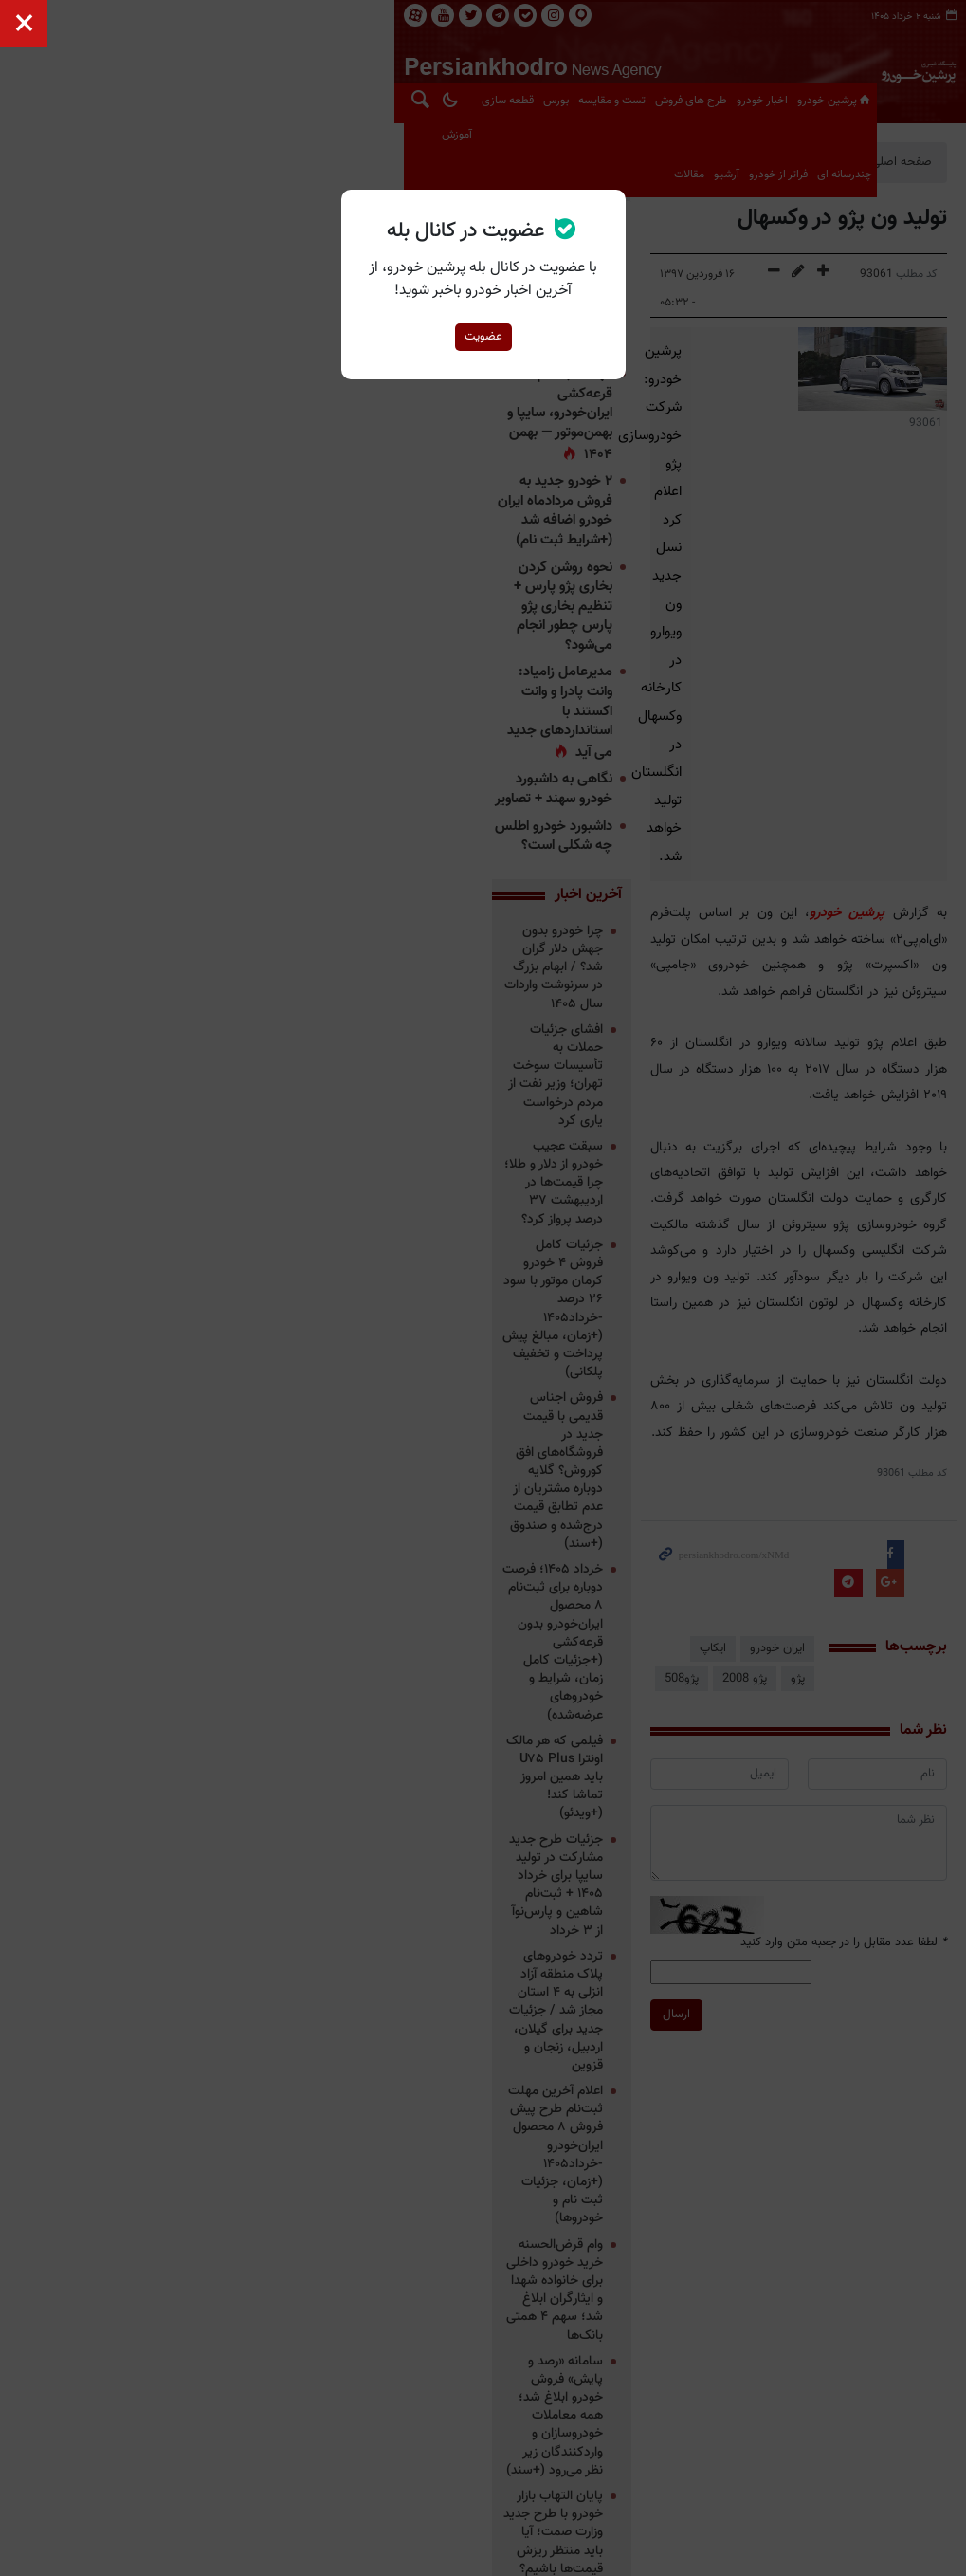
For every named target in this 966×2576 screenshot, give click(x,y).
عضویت (483, 336)
